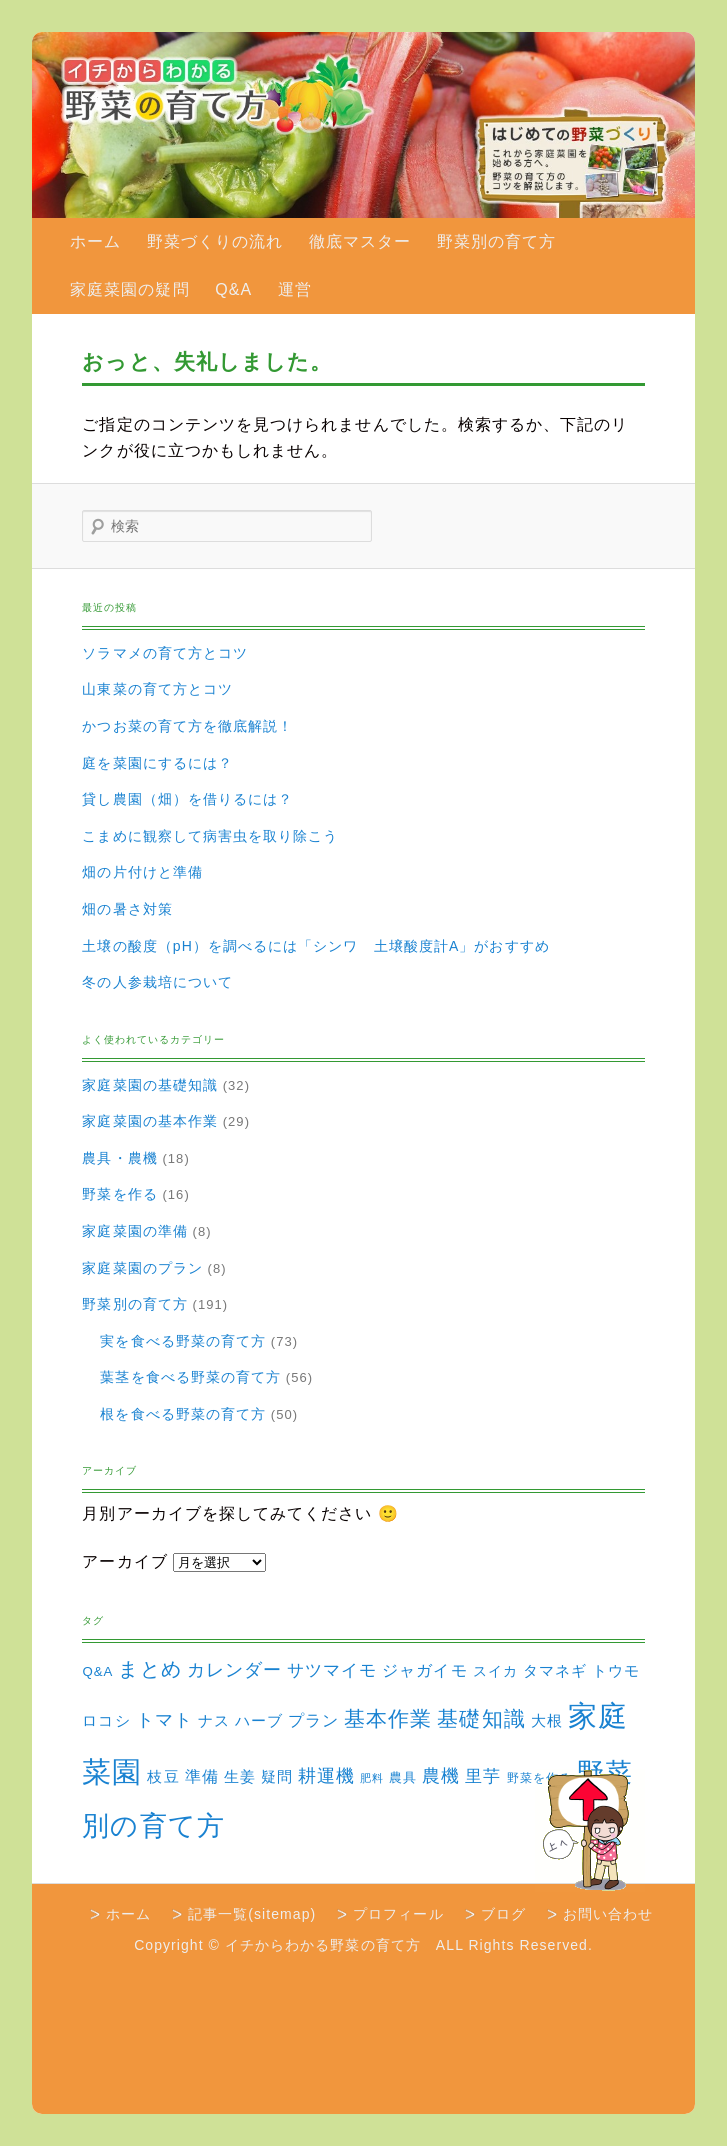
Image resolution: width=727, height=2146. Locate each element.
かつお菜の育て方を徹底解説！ (187, 726)
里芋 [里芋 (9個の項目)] (483, 1776)
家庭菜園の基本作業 (150, 1121)
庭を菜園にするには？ (157, 763)
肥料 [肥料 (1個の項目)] (372, 1778)
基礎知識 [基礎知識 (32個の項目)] (481, 1718)
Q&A (233, 289)
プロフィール (398, 1914)
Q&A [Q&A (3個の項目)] (97, 1671)
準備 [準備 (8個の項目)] (202, 1776)
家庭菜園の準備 (134, 1231)
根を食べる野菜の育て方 (183, 1414)
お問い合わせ (608, 1914)
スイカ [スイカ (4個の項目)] (495, 1671)
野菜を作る (119, 1194)
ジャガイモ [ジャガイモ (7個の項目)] (424, 1670)
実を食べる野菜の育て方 (183, 1341)
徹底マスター (360, 241)
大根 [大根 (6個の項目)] (547, 1720)
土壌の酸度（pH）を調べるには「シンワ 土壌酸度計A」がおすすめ (315, 946)
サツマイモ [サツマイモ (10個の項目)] (332, 1670)
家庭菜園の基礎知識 (150, 1085)
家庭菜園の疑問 (129, 289)
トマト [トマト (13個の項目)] (164, 1720)
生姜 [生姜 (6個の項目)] (240, 1776)
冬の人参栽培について (157, 982)
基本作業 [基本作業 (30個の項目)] (388, 1718)
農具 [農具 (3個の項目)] (403, 1777)
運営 (295, 289)
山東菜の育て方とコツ (157, 689)
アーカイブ (124, 1561)
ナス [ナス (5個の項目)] (214, 1721)
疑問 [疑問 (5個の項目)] (277, 1777)
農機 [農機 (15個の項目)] (441, 1775)
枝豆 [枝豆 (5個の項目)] (163, 1777)
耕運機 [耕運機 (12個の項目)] (326, 1776)
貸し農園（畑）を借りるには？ (187, 799)
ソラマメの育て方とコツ (165, 653)
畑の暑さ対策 (127, 909)
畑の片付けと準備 (142, 872)
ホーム (95, 241)
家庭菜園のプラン (142, 1268)
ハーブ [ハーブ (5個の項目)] (259, 1721)
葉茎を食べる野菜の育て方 (190, 1377)
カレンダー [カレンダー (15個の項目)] (234, 1669)
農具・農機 (119, 1158)
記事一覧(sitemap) (252, 1914)
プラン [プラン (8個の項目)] (313, 1720)
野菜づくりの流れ (215, 241)
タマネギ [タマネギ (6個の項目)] (555, 1670)
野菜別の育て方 (496, 241)
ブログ (503, 1914)
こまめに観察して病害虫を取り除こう (210, 836)
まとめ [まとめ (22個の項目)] (149, 1669)
